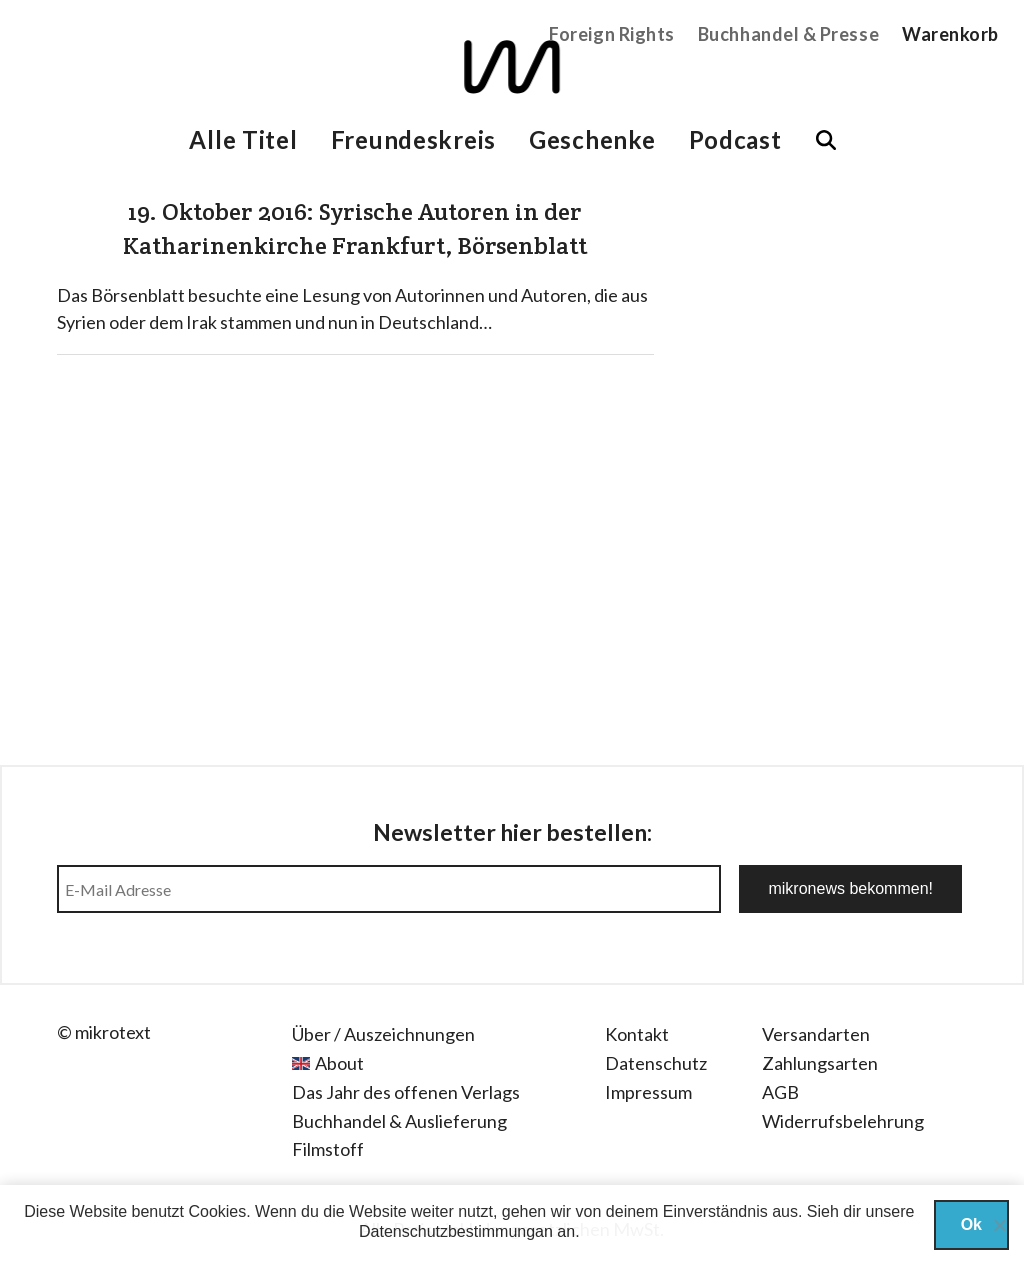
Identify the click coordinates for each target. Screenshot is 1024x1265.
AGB (780, 1092)
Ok (971, 1224)
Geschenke (592, 139)
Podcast (735, 139)
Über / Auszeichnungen (383, 1034)
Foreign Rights (612, 34)
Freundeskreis (413, 139)
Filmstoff (328, 1149)
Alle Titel (243, 139)
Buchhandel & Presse (788, 34)
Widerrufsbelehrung (843, 1121)
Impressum (648, 1092)
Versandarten (816, 1034)
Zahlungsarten (820, 1063)
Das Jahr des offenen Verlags (406, 1092)
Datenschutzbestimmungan (456, 1231)
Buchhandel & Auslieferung (399, 1121)
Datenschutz (656, 1063)
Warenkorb (950, 34)
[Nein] (999, 1225)
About (339, 1063)
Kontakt (637, 1034)
